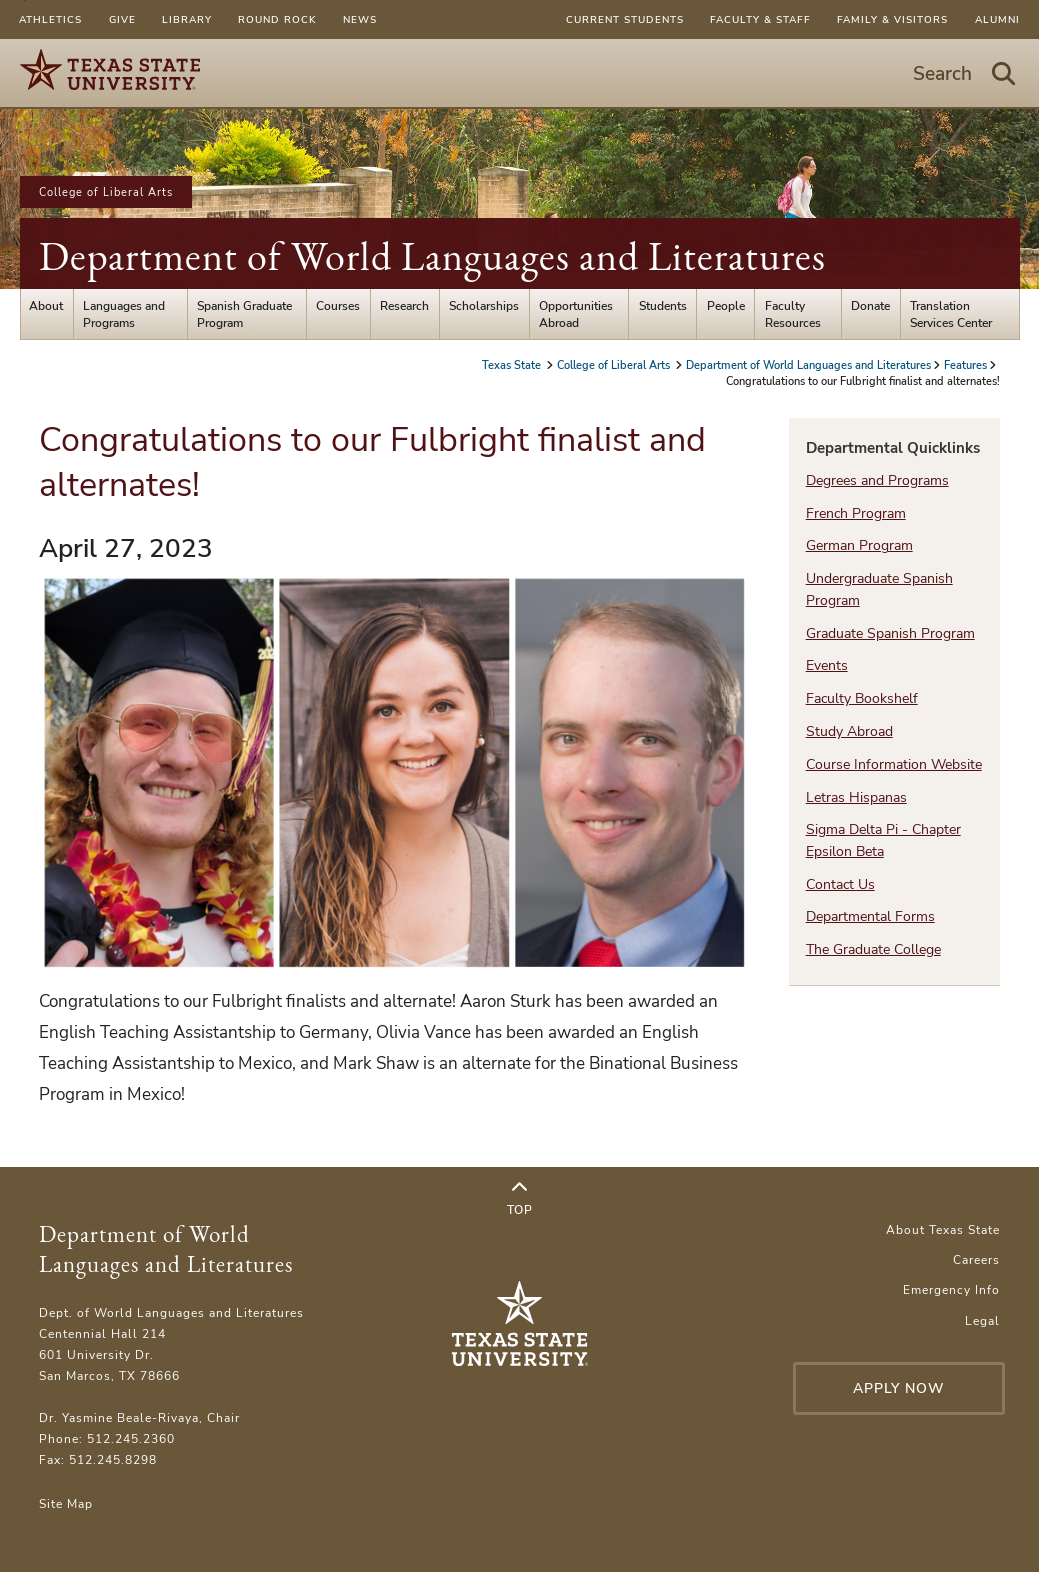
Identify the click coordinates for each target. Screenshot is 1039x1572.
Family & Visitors (892, 19)
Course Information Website (894, 764)
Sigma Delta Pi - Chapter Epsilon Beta (883, 840)
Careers (976, 1259)
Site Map (66, 1503)
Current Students (625, 19)
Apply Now (899, 1388)
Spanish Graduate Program (244, 314)
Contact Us (840, 884)
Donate (870, 305)
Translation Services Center (951, 314)
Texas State (513, 365)
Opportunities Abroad (576, 314)
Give (122, 19)
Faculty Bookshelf (862, 698)
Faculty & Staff (760, 19)
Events (827, 665)
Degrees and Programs (877, 480)
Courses (338, 305)
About (46, 305)
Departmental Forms (870, 916)
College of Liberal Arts (106, 192)
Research (404, 305)
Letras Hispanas (856, 797)
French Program (856, 513)
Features (965, 365)
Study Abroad (849, 731)
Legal (982, 1320)
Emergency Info (951, 1289)
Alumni (997, 19)
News (360, 19)
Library (187, 19)
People (726, 305)
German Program (859, 545)
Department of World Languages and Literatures (432, 256)
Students (663, 305)
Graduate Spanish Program (890, 633)
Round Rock (277, 19)
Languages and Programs (124, 314)
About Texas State (943, 1229)
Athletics (50, 19)
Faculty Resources (793, 314)
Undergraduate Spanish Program (879, 589)
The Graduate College (873, 949)
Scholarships (484, 305)
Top (520, 1199)
